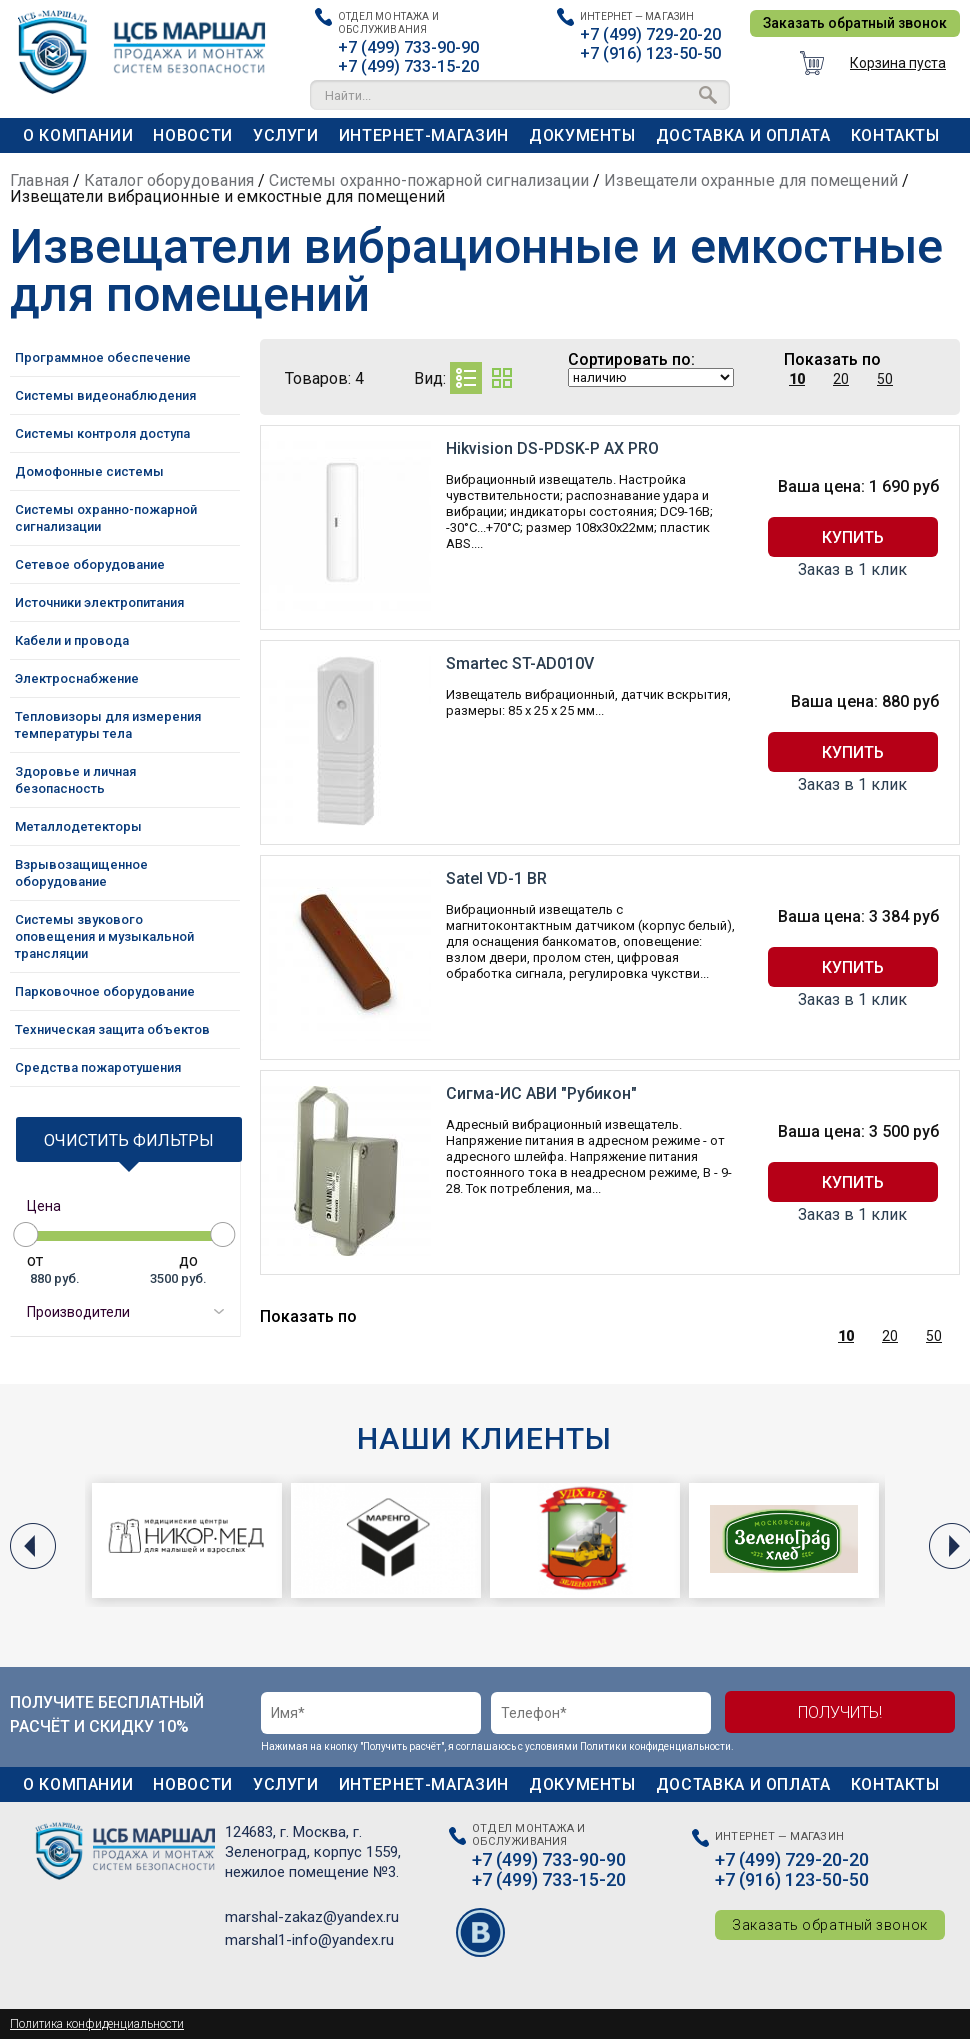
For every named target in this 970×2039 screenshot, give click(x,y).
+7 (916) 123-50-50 (650, 53)
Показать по (832, 360)
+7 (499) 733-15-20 (408, 66)
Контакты (895, 135)
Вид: (430, 378)
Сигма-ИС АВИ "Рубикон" (541, 1093)
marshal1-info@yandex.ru (309, 1940)
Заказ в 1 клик (852, 570)
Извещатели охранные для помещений (751, 180)
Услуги (286, 135)
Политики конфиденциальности (655, 1746)
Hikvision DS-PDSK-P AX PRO (552, 448)
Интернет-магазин (424, 135)
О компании (78, 135)
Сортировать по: (631, 360)
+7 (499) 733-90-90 (408, 47)
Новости (192, 135)
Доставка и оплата (743, 135)
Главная (39, 180)
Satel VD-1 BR (496, 878)
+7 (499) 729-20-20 (650, 34)
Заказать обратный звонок (855, 23)
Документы (582, 135)
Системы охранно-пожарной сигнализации (429, 180)
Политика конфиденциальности (97, 2024)
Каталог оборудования (169, 180)
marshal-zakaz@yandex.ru (312, 1917)
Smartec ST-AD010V (520, 663)
